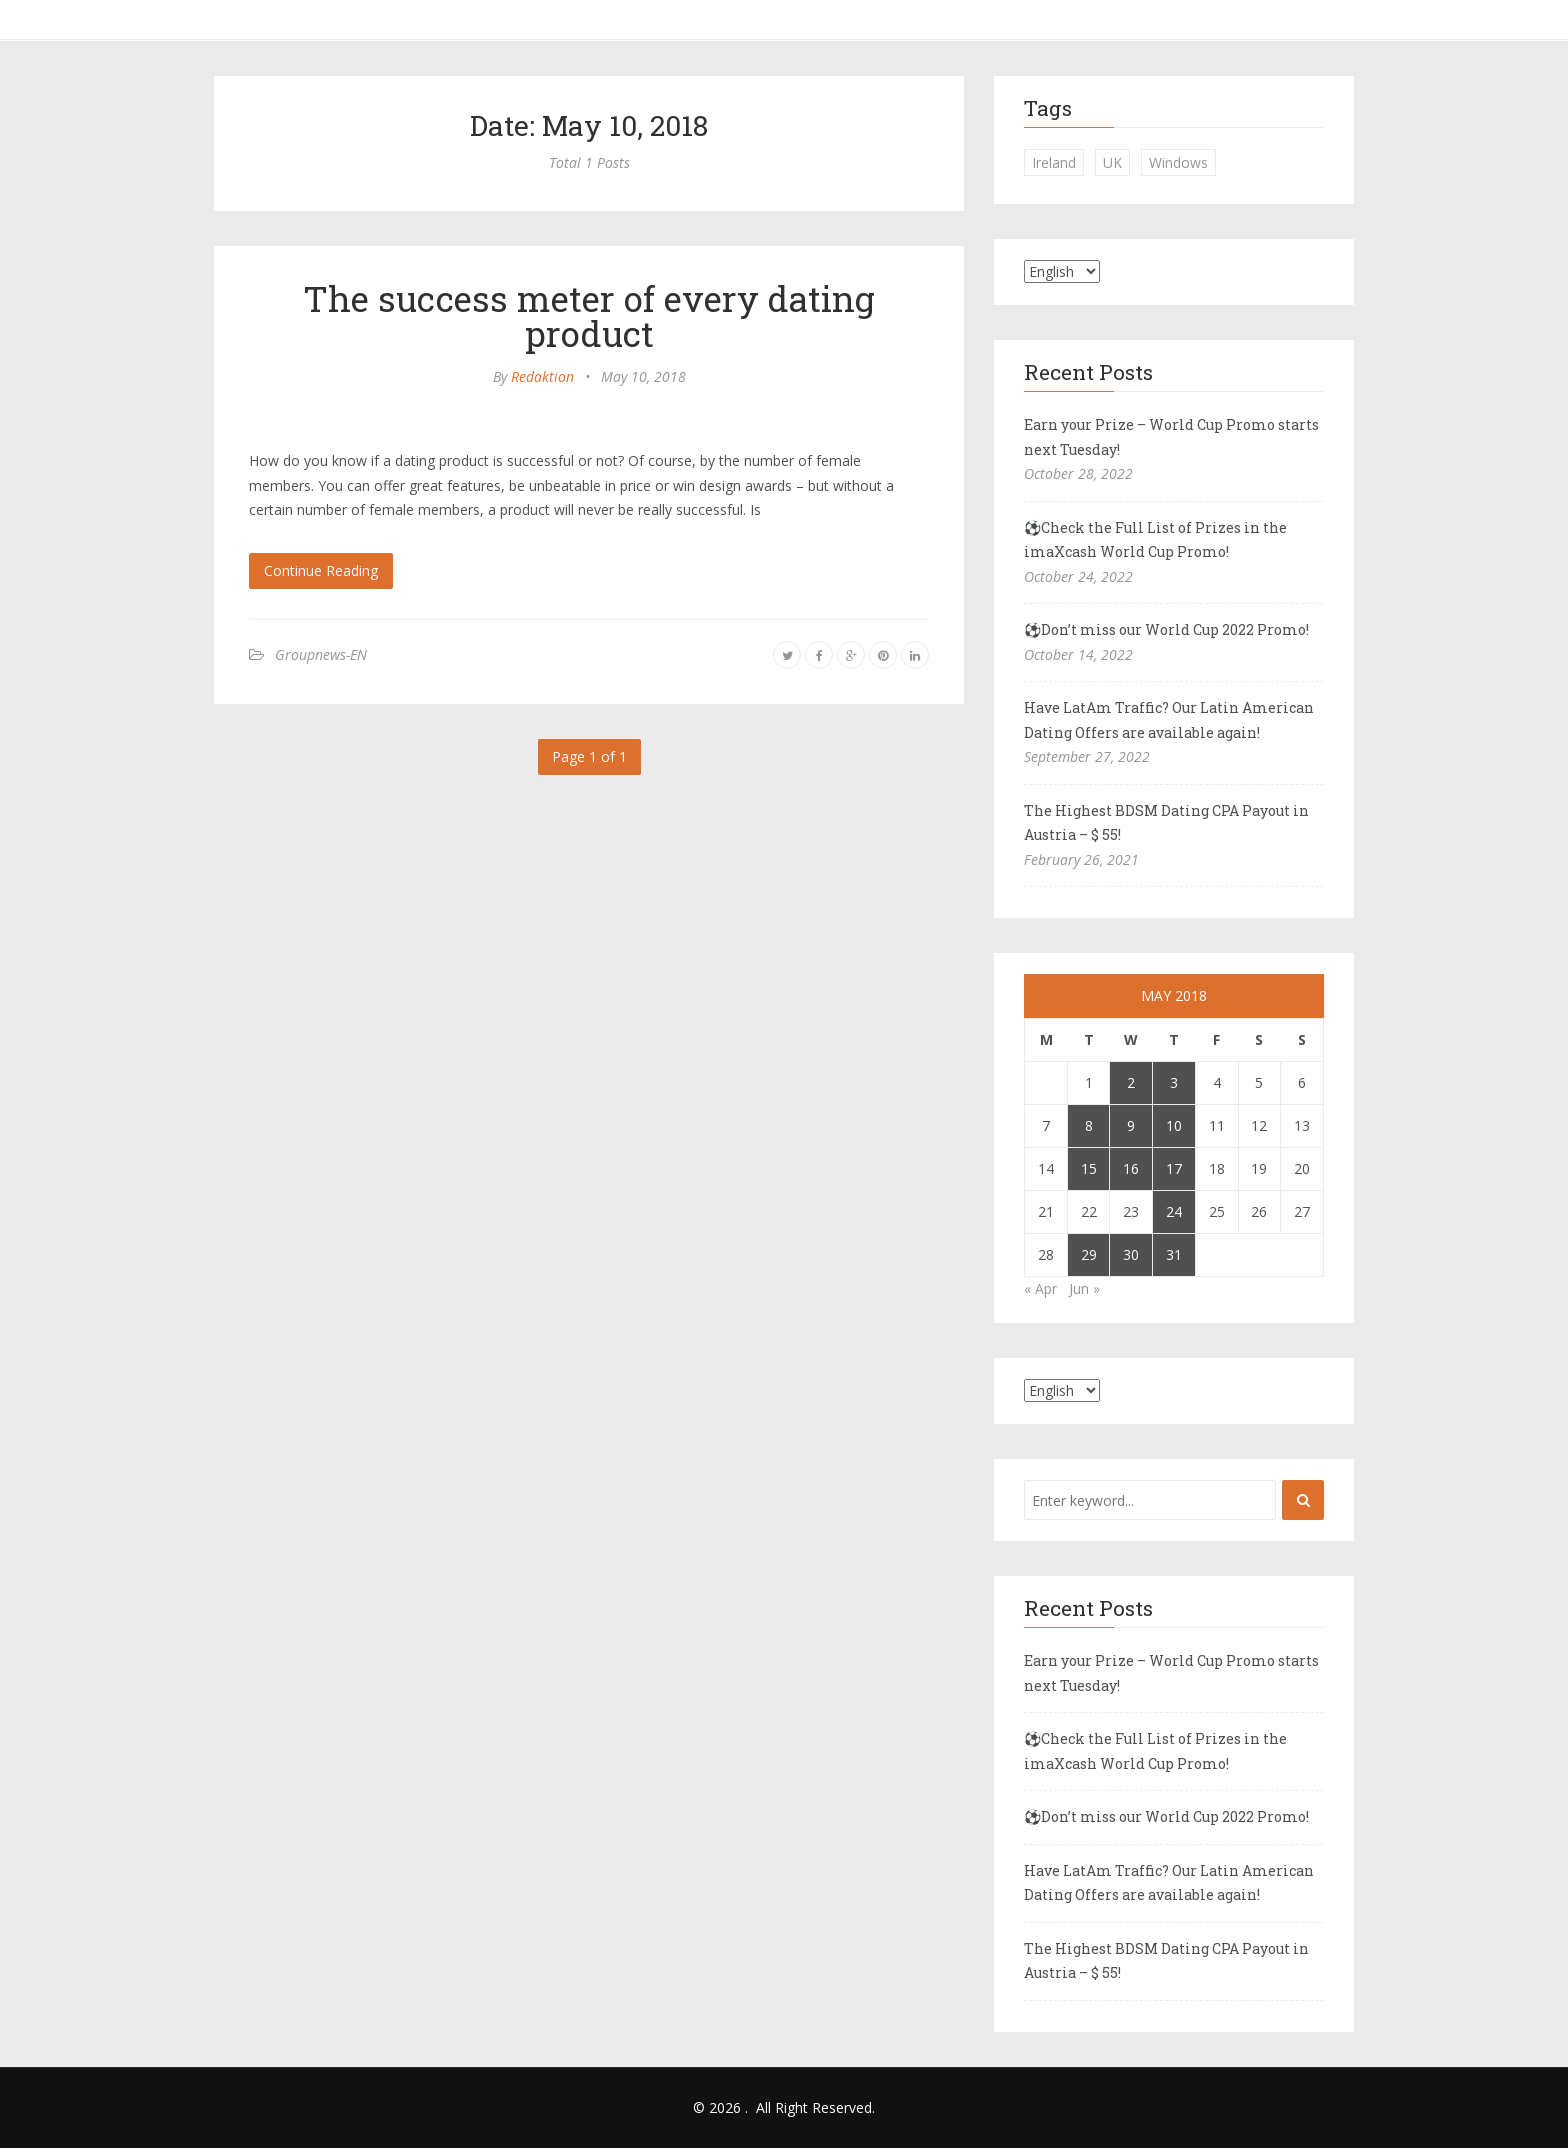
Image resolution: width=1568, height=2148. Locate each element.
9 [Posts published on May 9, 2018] (1131, 1125)
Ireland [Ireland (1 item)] (1054, 162)
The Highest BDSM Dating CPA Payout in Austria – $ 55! (1166, 823)
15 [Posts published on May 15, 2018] (1089, 1168)
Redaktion (542, 376)
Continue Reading (321, 570)
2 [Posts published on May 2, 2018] (1131, 1082)
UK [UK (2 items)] (1112, 162)
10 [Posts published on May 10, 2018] (1174, 1125)
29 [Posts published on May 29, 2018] (1089, 1254)
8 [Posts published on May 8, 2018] (1089, 1125)
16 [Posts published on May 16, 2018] (1131, 1168)
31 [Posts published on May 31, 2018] (1174, 1254)
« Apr (1040, 1288)
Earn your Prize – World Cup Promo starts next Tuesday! (1171, 437)
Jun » (1084, 1288)
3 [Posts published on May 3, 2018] (1174, 1082)
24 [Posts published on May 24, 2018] (1174, 1211)
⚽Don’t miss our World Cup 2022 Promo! (1166, 629)
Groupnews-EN (321, 654)
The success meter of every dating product (589, 315)
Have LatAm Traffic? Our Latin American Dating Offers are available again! (1169, 720)
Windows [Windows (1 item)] (1178, 162)
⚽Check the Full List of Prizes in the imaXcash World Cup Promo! (1155, 540)
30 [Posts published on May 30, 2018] (1131, 1254)
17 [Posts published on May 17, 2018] (1174, 1168)
